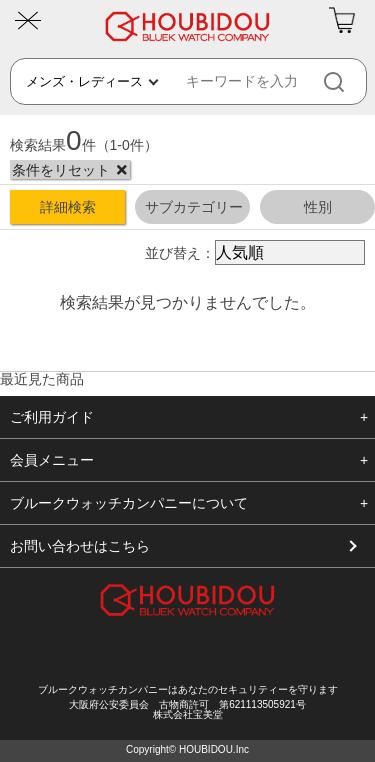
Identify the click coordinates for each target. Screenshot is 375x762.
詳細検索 (68, 207)
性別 (318, 207)
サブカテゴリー (194, 207)
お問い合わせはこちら (80, 546)
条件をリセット (61, 170)
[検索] (350, 81)
